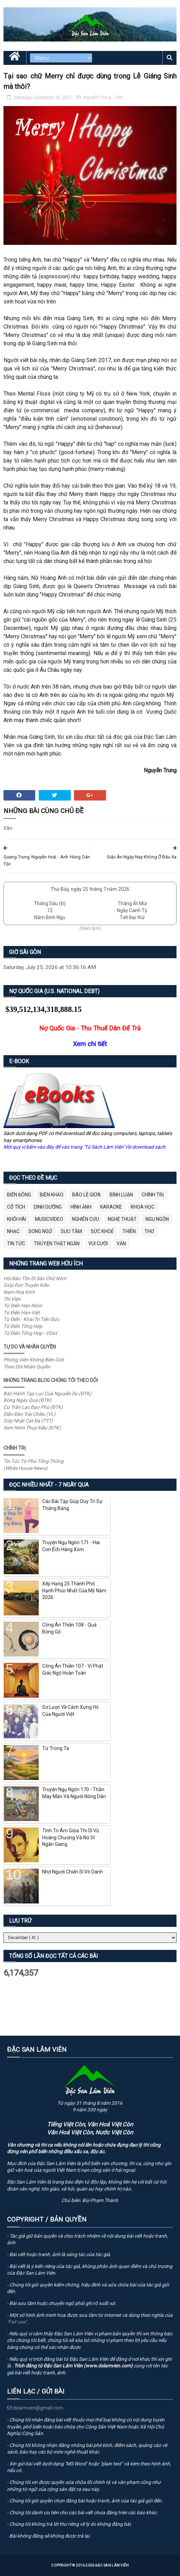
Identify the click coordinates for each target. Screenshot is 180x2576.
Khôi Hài (16, 1219)
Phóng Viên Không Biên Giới (33, 1359)
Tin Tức (16, 1243)
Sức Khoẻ (102, 1231)
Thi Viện (12, 1299)
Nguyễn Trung (97, 97)
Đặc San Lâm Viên (112, 2565)
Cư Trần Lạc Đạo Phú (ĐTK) (33, 1407)
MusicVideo (49, 1219)
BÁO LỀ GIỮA (86, 1194)
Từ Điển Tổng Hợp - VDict (30, 1333)
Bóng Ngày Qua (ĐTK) (27, 1400)
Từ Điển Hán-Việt (21, 1312)
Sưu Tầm (71, 1231)
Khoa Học (143, 1207)
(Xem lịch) (90, 928)
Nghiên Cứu (85, 1219)
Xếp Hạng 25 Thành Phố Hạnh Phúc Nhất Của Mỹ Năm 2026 (74, 1590)
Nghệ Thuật (122, 1219)
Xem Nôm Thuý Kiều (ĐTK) (32, 1427)
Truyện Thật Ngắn (57, 1243)
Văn (119, 97)
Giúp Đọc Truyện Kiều (26, 1285)
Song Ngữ (40, 1231)
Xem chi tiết (90, 1043)
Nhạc (13, 1231)
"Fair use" (17, 2322)
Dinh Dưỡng (48, 1207)
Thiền (129, 1231)
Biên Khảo (51, 1194)
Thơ (149, 1231)
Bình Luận (121, 1194)
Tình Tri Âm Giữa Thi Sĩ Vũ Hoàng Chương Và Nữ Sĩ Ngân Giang (70, 1837)
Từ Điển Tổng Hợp (22, 1326)
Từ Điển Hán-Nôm (22, 1305)
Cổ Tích (16, 1207)
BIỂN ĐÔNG (19, 1194)
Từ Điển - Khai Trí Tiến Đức (31, 1319)
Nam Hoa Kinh (19, 1292)
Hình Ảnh (80, 1207)
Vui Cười (98, 1243)
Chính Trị (153, 1194)
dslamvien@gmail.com (35, 2408)
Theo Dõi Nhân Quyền (26, 1366)
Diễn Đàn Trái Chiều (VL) (29, 1414)
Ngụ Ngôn (157, 1219)
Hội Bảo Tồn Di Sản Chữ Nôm (34, 1278)
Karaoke (111, 1207)
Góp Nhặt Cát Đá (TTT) (28, 1421)
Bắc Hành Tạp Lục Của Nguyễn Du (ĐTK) (47, 1393)
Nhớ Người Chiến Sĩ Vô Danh (72, 1872)
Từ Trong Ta (55, 1748)
